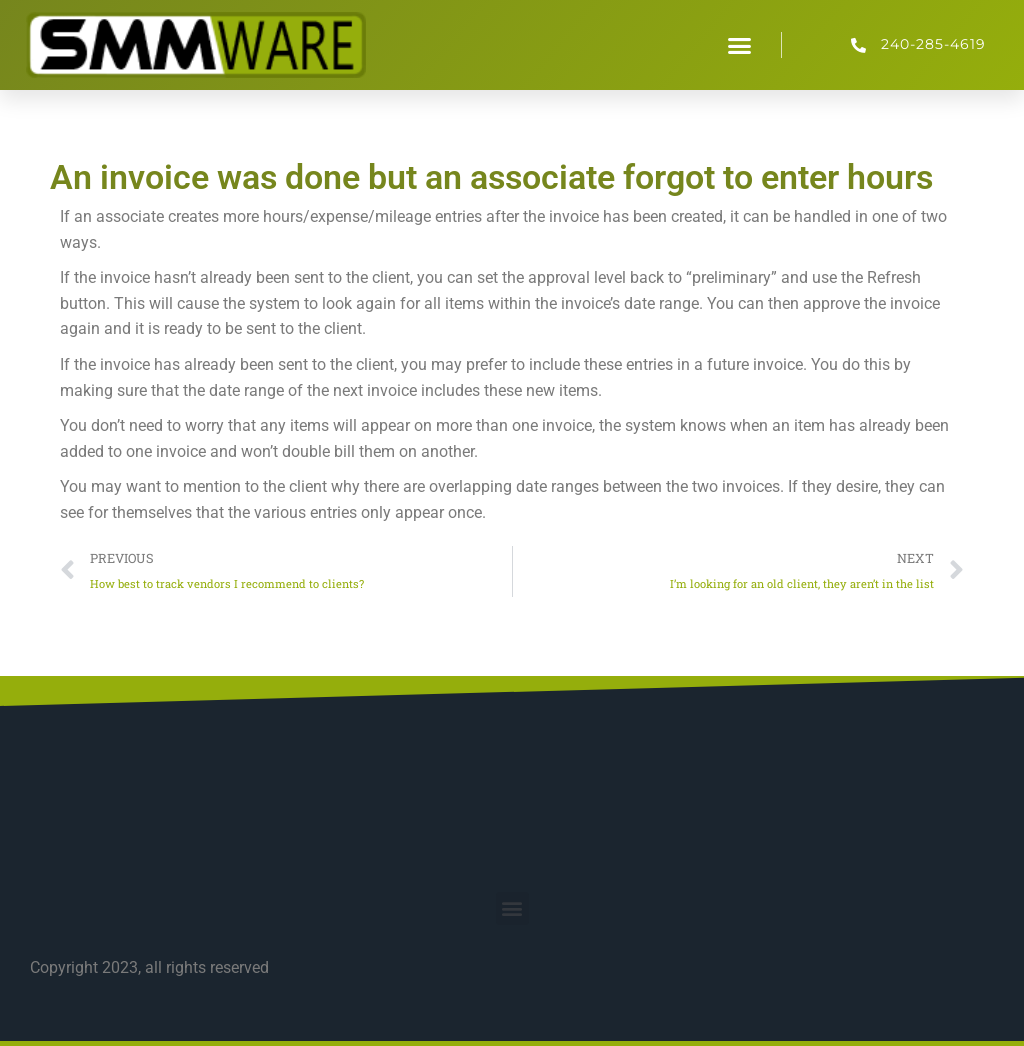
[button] (740, 45)
